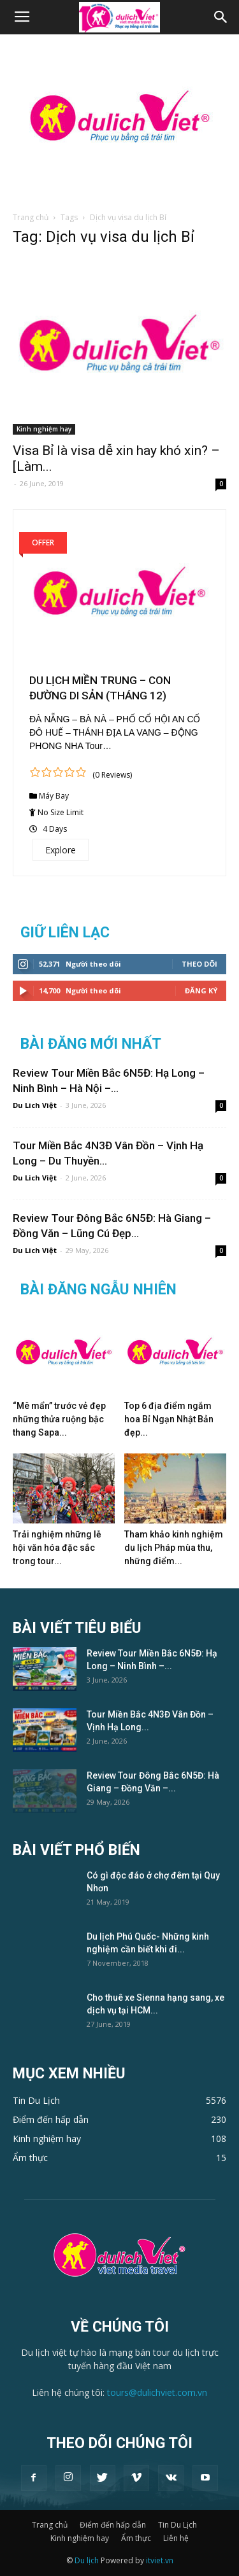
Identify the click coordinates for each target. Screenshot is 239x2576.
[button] (221, 17)
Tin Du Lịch (177, 2524)
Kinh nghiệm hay (44, 428)
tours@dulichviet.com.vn (157, 2392)
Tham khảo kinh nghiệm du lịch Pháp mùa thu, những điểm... (173, 1547)
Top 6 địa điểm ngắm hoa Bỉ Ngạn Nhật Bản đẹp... (169, 1419)
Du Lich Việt (35, 1105)
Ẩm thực (136, 2538)
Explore (60, 850)
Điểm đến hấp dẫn (113, 2524)
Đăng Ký (201, 990)
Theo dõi (199, 964)
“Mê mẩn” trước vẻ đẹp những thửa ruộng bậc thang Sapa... (59, 1419)
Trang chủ (30, 217)
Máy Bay (54, 795)
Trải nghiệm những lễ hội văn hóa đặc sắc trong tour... (57, 1547)
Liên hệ (176, 2538)
